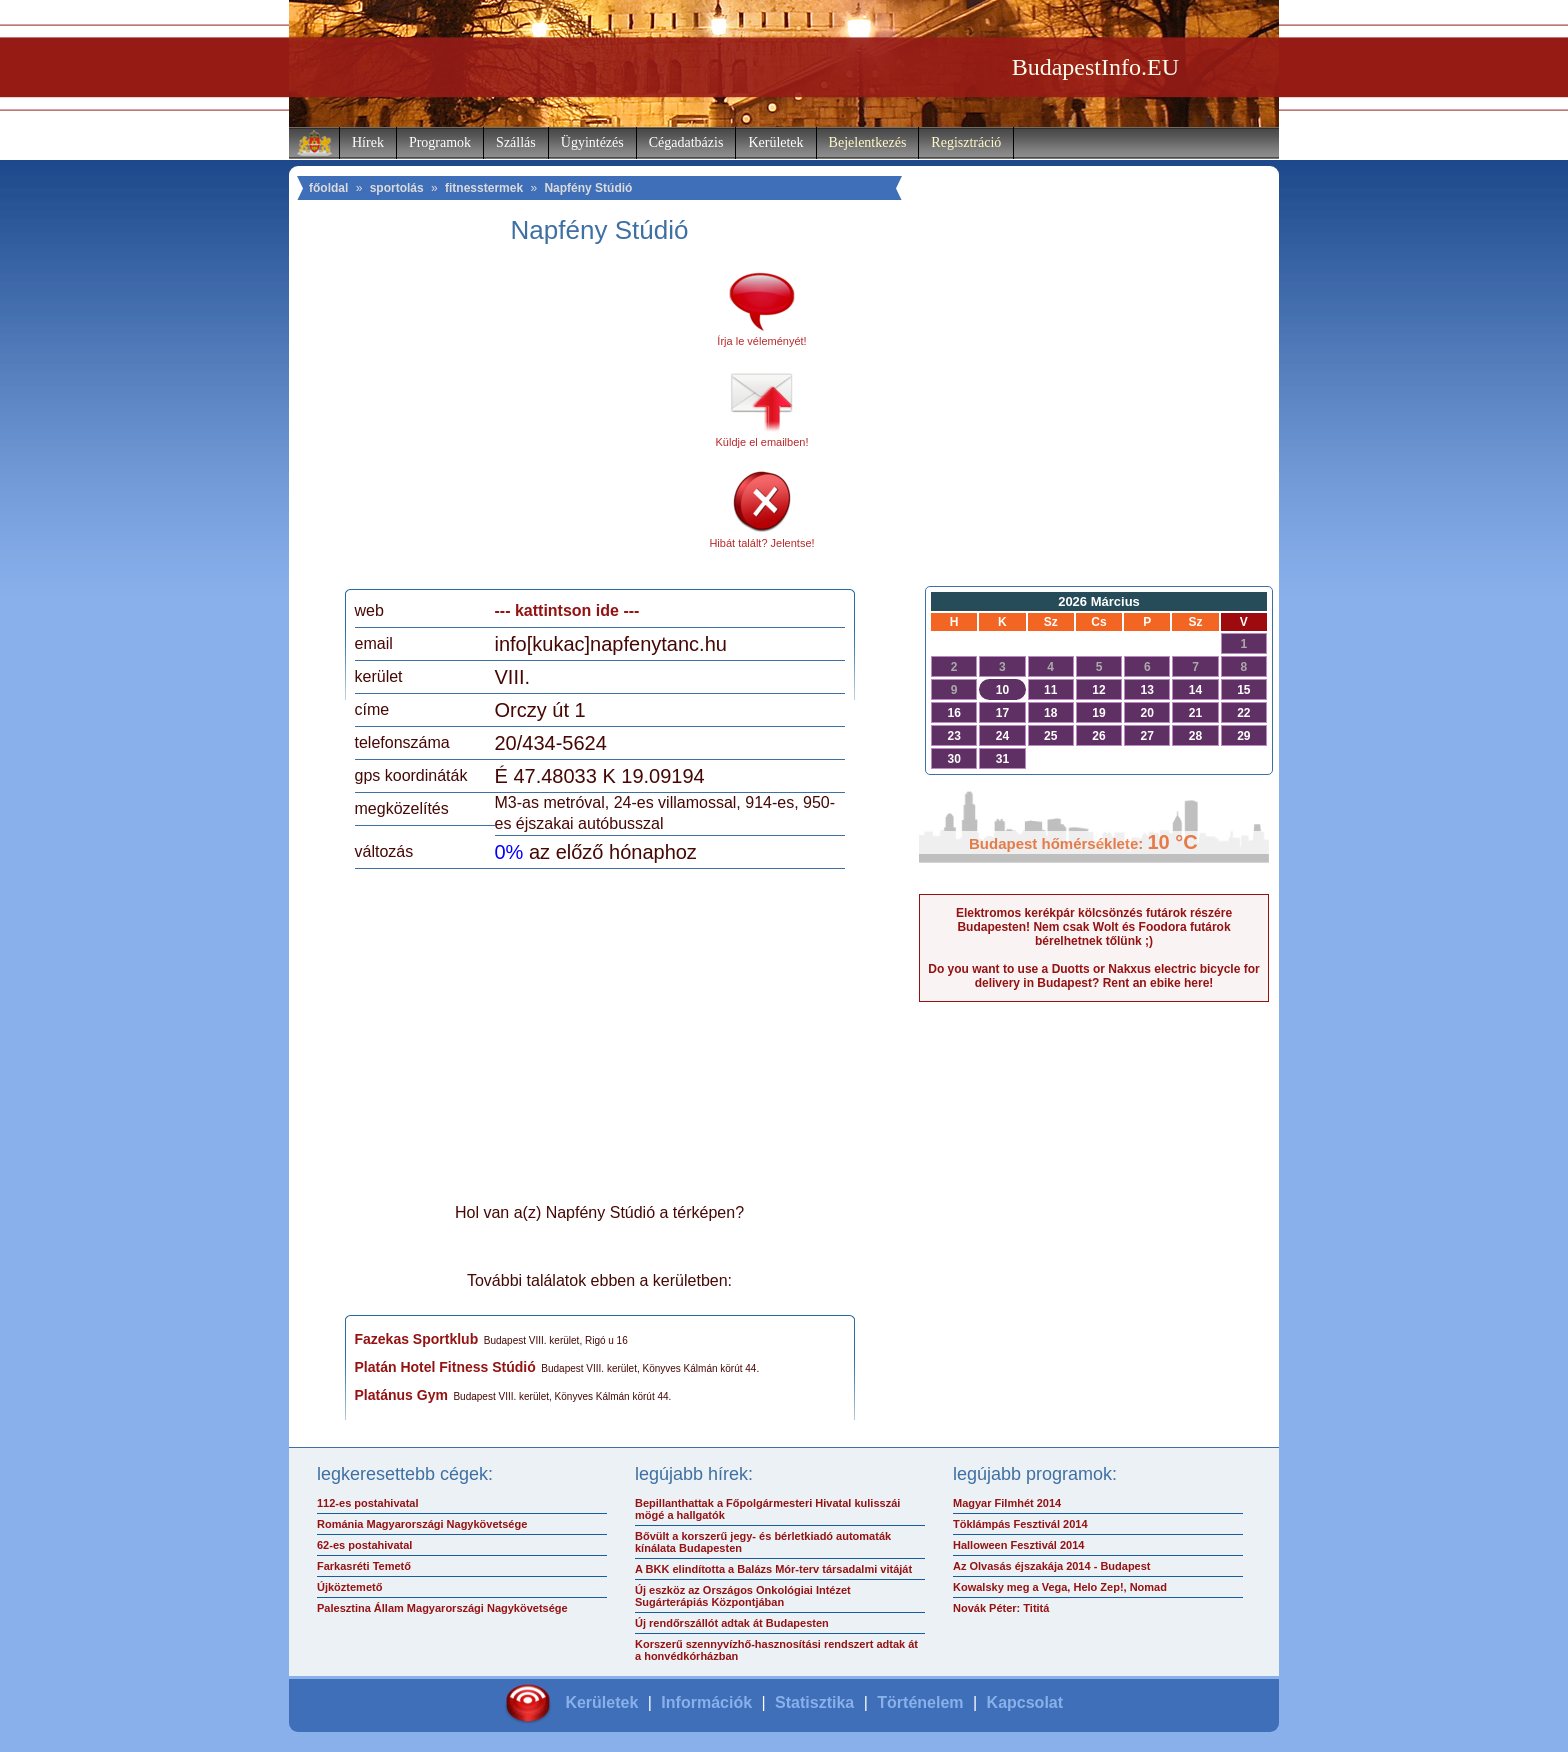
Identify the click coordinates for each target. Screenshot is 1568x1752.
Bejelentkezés (868, 142)
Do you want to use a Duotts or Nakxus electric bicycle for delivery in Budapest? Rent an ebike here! (1093, 976)
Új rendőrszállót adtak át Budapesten (732, 1623)
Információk (706, 1702)
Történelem (920, 1702)
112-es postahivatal (368, 1503)
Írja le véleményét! (761, 341)
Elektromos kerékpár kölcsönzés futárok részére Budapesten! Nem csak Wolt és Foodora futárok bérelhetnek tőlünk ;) (1094, 927)
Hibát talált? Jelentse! (761, 543)
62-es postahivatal (364, 1545)
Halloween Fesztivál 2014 (1018, 1545)
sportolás (397, 188)
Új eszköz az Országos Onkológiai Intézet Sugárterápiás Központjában (743, 1596)
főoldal (328, 188)
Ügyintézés (592, 142)
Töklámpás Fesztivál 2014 (1020, 1524)
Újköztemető (349, 1587)
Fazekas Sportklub (417, 1339)
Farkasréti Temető (364, 1566)
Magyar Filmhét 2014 (1007, 1503)
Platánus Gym (401, 1395)
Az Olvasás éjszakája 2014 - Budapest (1052, 1566)
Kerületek (775, 142)
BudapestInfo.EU (1095, 67)
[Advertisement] (522, 424)
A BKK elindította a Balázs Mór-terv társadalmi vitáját (773, 1569)
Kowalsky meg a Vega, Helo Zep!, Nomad (1060, 1587)
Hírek (368, 142)
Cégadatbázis (686, 142)
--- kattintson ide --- (567, 610)
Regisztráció (966, 142)
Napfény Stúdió (588, 188)
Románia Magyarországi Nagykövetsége (422, 1524)
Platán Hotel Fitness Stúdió (445, 1367)
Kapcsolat (1025, 1702)
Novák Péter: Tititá (1001, 1608)
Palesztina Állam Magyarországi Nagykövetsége (442, 1608)
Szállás (516, 142)
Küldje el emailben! (762, 442)
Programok (440, 142)
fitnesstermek (484, 188)
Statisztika (814, 1702)
